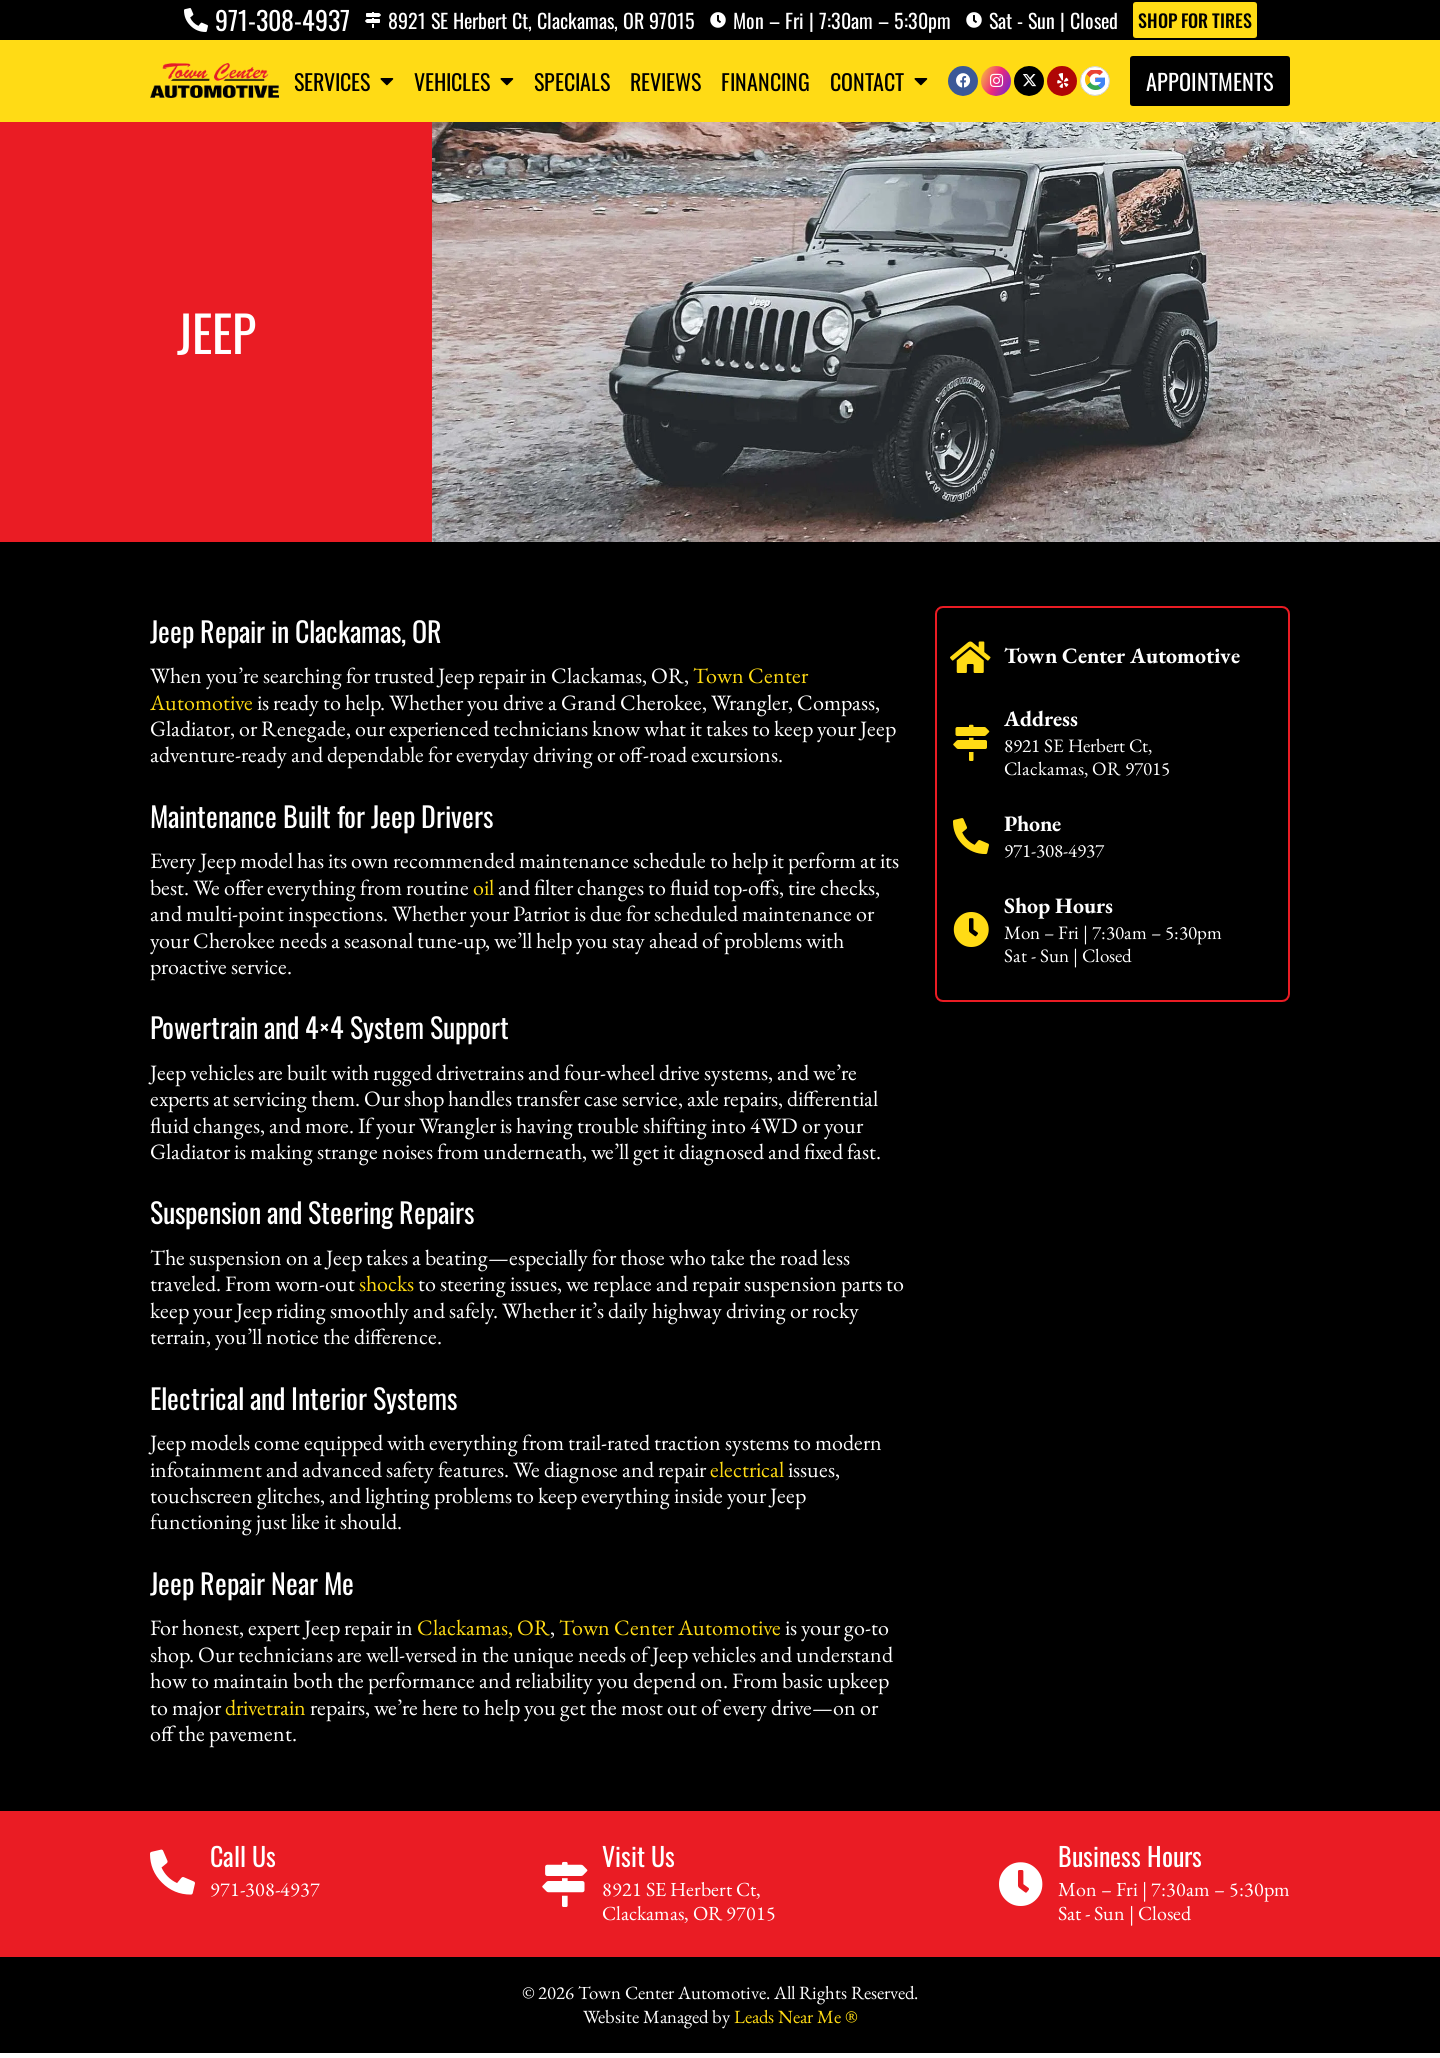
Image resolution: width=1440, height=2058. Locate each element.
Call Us (243, 1855)
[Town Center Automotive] (971, 658)
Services (344, 81)
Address (1041, 718)
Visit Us (638, 1855)
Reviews (665, 81)
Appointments (1210, 80)
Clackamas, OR (483, 1627)
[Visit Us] (564, 1884)
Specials (572, 81)
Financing (765, 81)
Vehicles (464, 81)
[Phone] (971, 837)
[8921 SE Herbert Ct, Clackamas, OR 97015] (373, 20)
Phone (1032, 823)
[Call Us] (172, 1872)
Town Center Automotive (670, 1627)
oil (483, 887)
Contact (879, 81)
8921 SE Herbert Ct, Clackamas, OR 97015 (541, 20)
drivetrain (265, 1707)
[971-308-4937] (196, 20)
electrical (747, 1469)
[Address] (971, 743)
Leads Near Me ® (795, 2016)
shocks (386, 1283)
